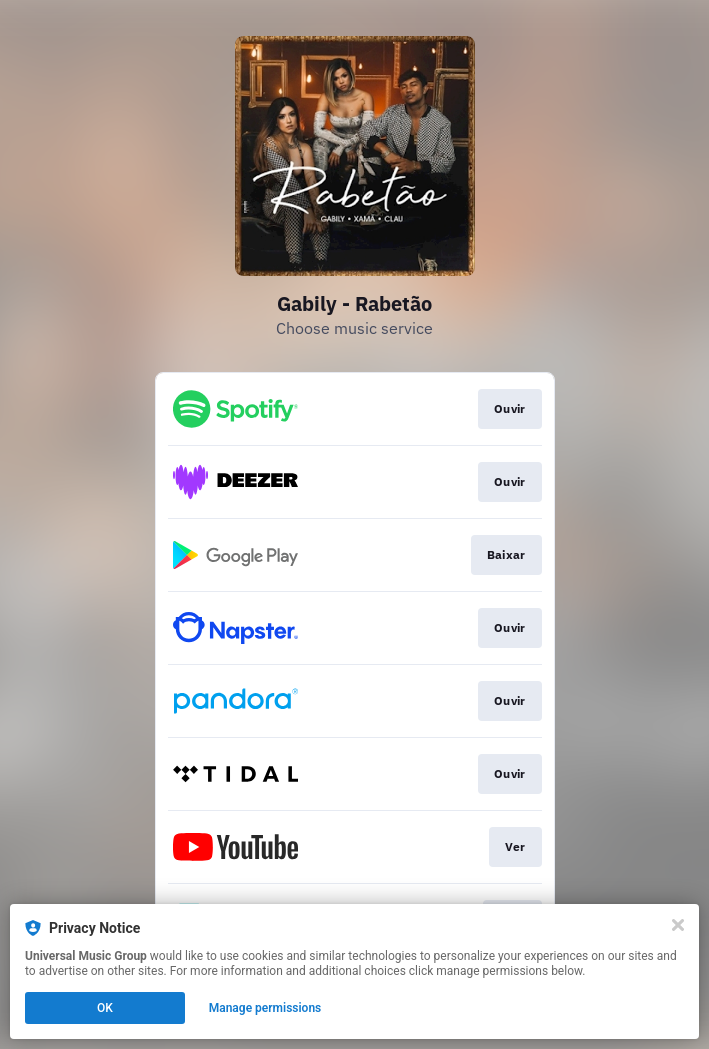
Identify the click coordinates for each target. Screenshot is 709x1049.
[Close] (678, 925)
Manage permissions (265, 1008)
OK (105, 1008)
